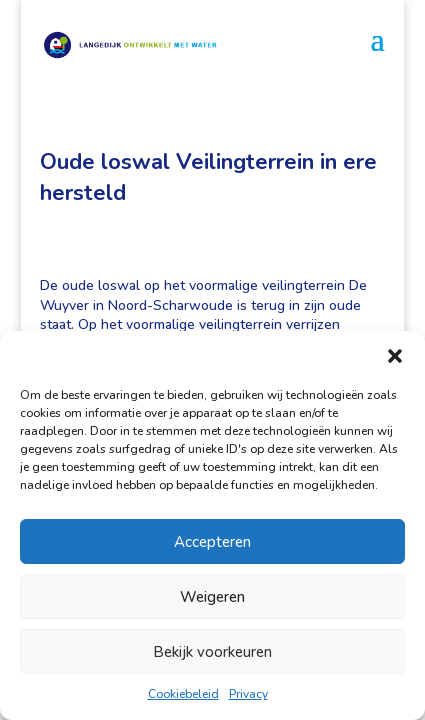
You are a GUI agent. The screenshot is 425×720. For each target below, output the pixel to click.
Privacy (248, 694)
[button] (395, 356)
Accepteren (212, 542)
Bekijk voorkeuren (212, 652)
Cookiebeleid (183, 694)
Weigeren (212, 597)
